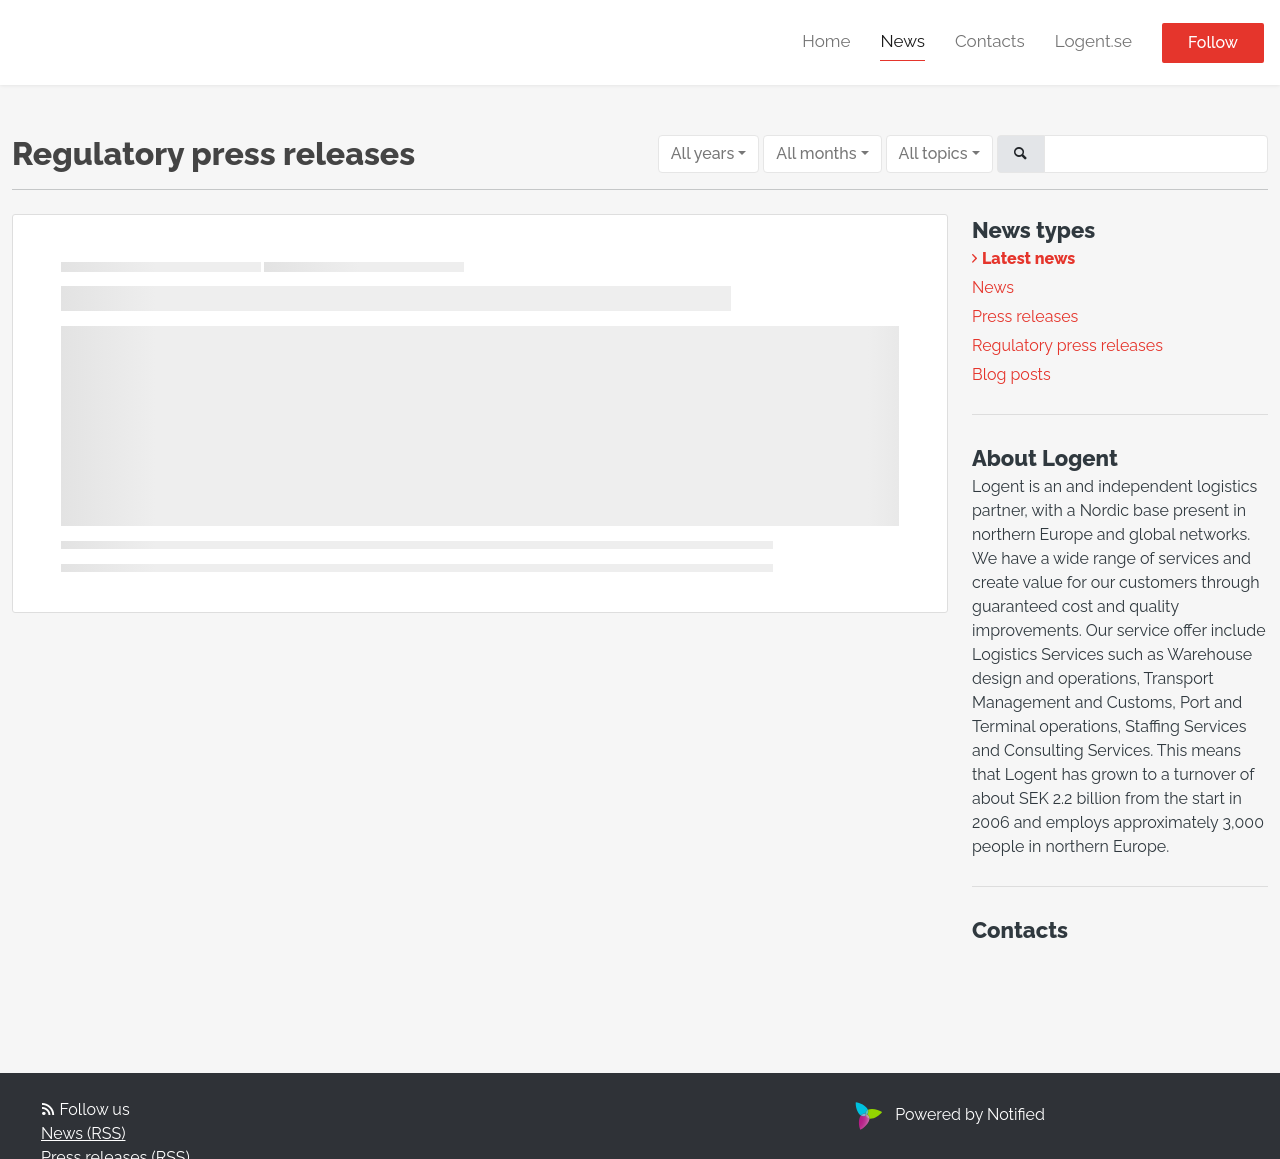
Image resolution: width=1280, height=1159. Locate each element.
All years (702, 153)
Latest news (1028, 258)
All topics (933, 153)
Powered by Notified (947, 1114)
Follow (1213, 42)
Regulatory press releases (1067, 345)
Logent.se (1093, 41)
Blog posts (1011, 374)
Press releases (1025, 316)
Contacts (990, 41)
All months (816, 153)
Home (826, 41)
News (902, 41)
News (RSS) (83, 1133)
